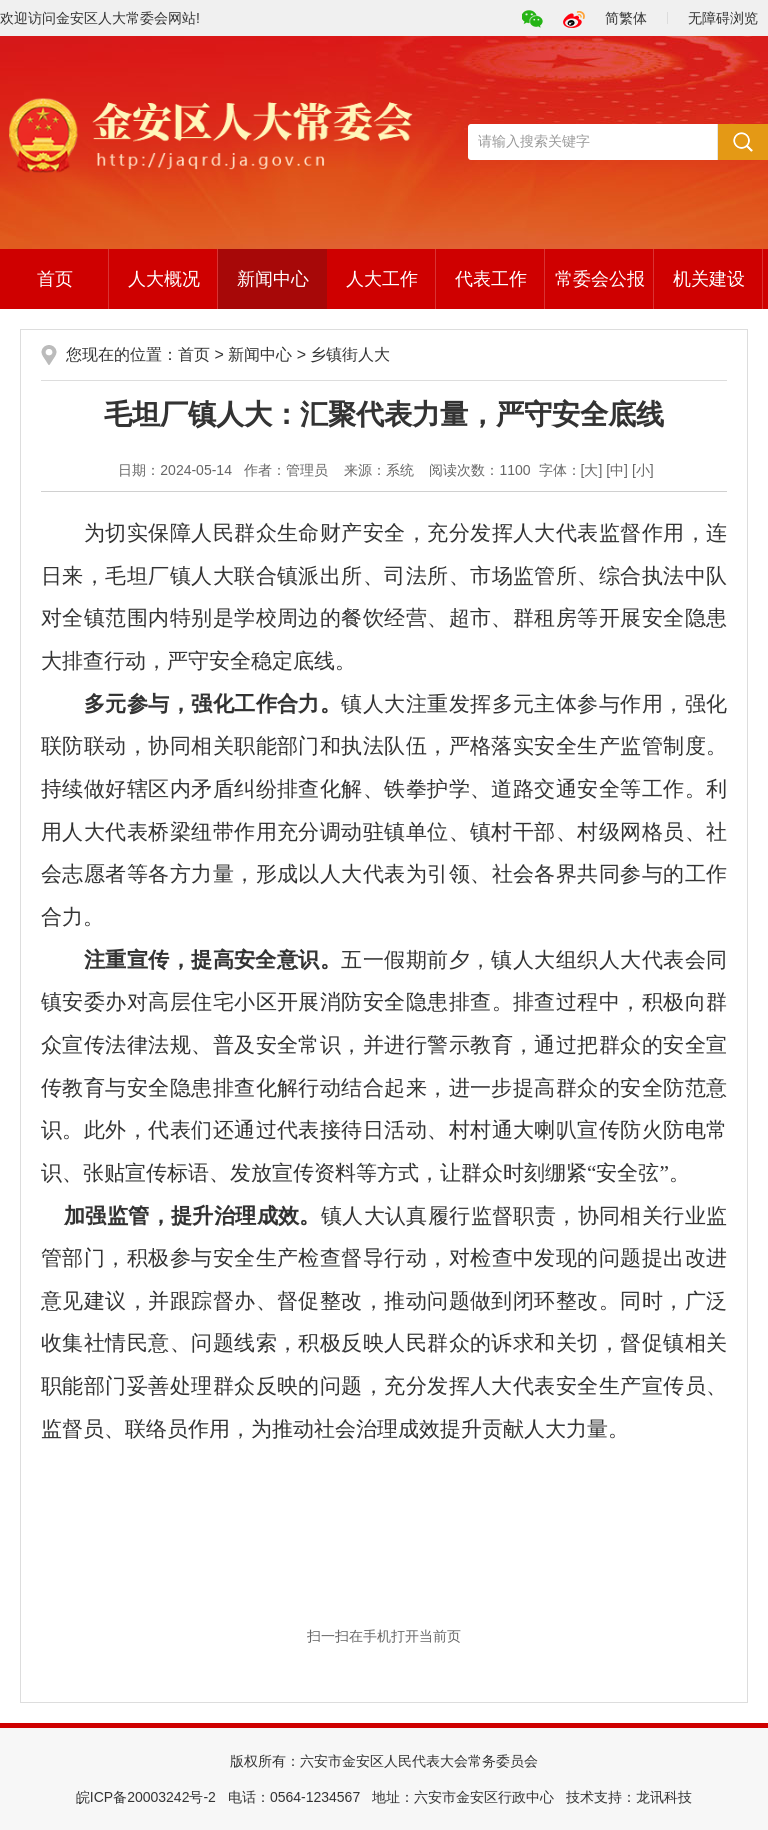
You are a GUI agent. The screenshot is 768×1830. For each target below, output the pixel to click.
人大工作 (382, 279)
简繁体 (626, 18)
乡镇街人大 (350, 354)
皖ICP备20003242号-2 (146, 1797)
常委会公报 (600, 279)
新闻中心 (273, 279)
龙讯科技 (664, 1797)
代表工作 (491, 279)
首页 (55, 279)
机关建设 (709, 279)
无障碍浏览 (723, 18)
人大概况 (164, 279)
